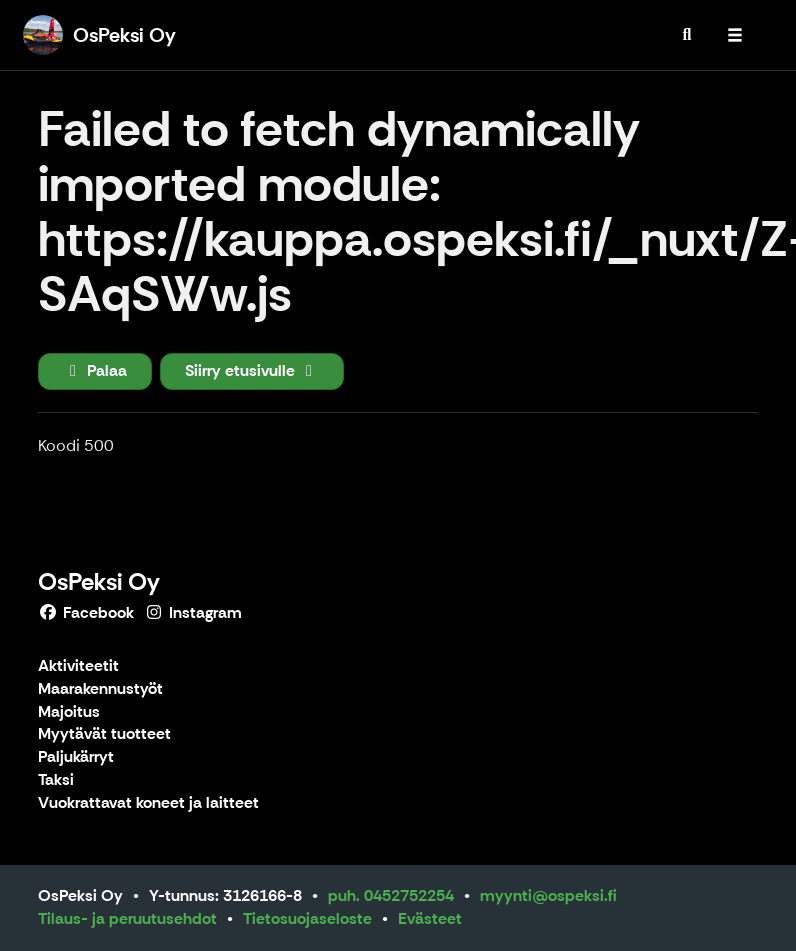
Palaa (95, 370)
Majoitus (69, 712)
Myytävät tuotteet (104, 734)
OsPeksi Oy (99, 581)
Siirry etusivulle (252, 370)
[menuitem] (687, 35)
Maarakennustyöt (100, 689)
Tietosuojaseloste (307, 918)
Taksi (56, 780)
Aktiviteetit (78, 666)
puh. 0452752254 (391, 895)
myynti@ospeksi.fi (548, 895)
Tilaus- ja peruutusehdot (127, 918)
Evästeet (430, 918)
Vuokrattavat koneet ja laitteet (148, 803)
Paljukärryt (76, 757)
